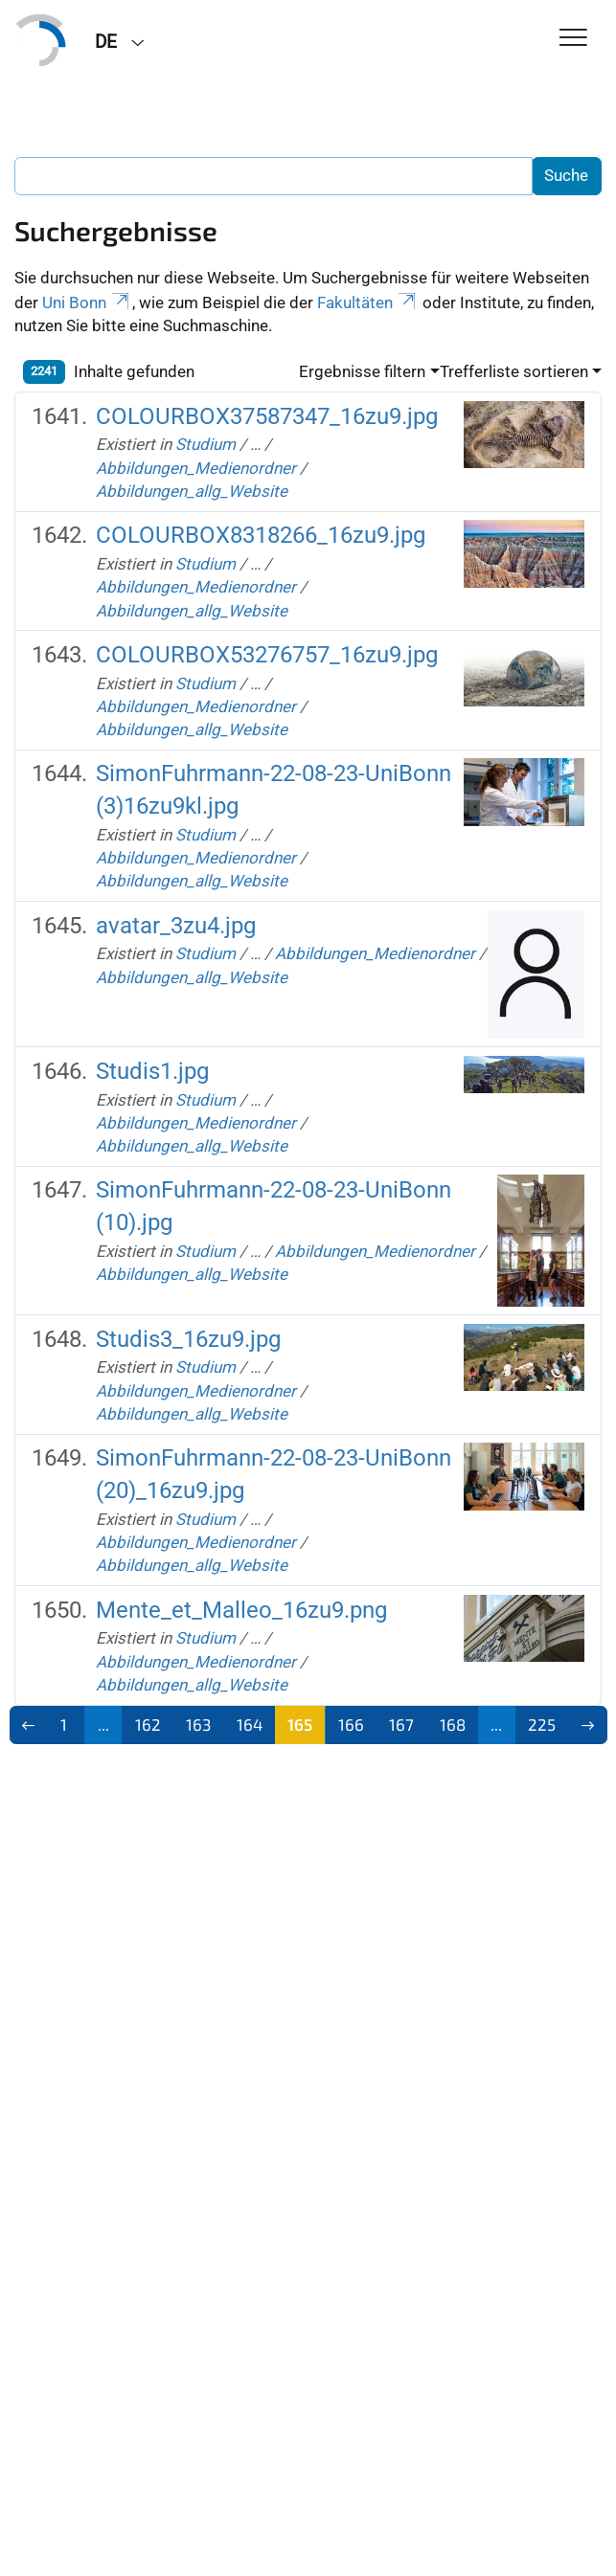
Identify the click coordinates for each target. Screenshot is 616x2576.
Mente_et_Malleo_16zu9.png (241, 1610)
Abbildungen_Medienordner (196, 468)
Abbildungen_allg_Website (191, 491)
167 (401, 1724)
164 (249, 1724)
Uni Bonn (87, 302)
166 (351, 1724)
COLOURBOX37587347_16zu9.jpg (267, 416)
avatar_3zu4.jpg (176, 925)
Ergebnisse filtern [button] (362, 371)
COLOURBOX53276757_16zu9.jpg (267, 654)
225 (542, 1724)
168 (453, 1724)
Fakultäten (368, 302)
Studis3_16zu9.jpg (188, 1339)
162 (148, 1724)
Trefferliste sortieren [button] (514, 371)
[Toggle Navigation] (573, 38)
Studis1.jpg (152, 1071)
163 (198, 1724)
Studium (205, 444)
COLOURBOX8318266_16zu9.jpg (260, 535)
